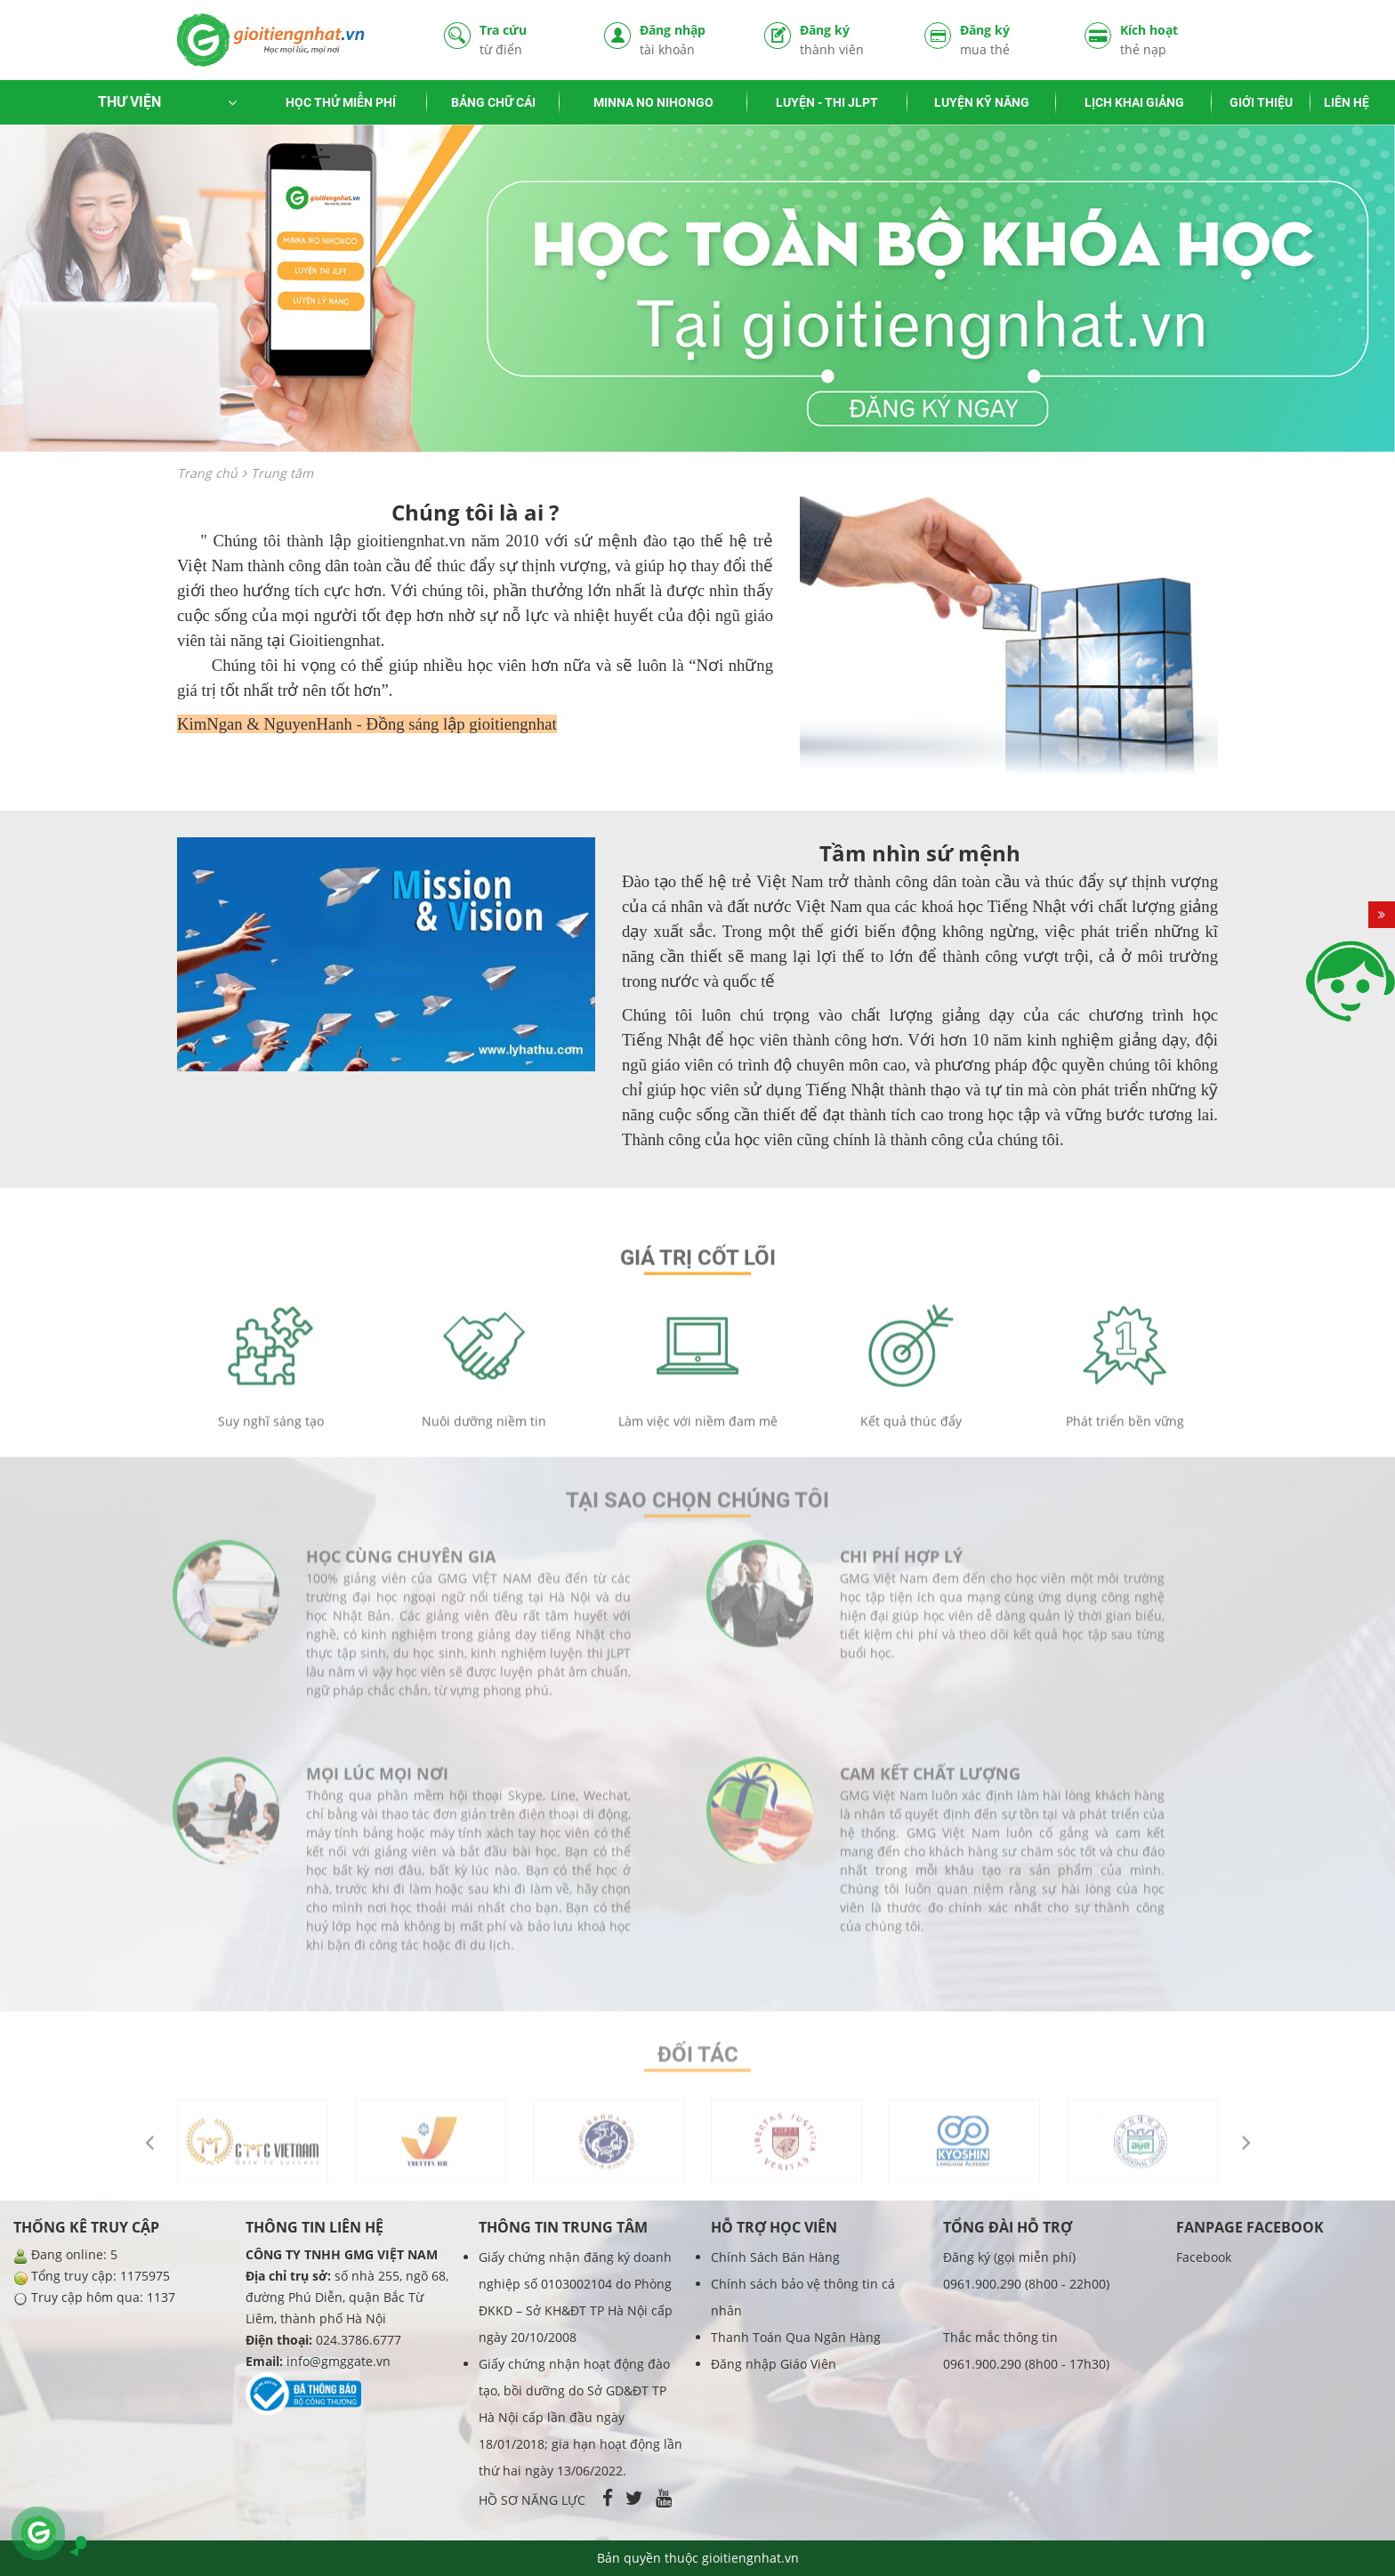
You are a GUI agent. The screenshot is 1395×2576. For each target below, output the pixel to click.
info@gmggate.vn (338, 2361)
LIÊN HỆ (1346, 102)
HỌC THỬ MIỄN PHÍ (341, 102)
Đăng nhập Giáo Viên (773, 2363)
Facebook (1203, 2257)
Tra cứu (528, 39)
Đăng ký (849, 39)
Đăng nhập (689, 39)
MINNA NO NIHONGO (653, 102)
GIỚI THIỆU (1261, 102)
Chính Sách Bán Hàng (775, 2257)
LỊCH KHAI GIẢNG (1134, 102)
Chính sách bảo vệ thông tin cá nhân (803, 2297)
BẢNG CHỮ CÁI (493, 102)
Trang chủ (207, 472)
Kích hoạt (1169, 39)
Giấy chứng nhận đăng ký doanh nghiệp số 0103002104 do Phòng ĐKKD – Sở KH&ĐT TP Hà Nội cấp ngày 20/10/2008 (576, 2297)
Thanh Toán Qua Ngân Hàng (796, 2337)
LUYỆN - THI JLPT (827, 102)
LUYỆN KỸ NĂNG (981, 102)
